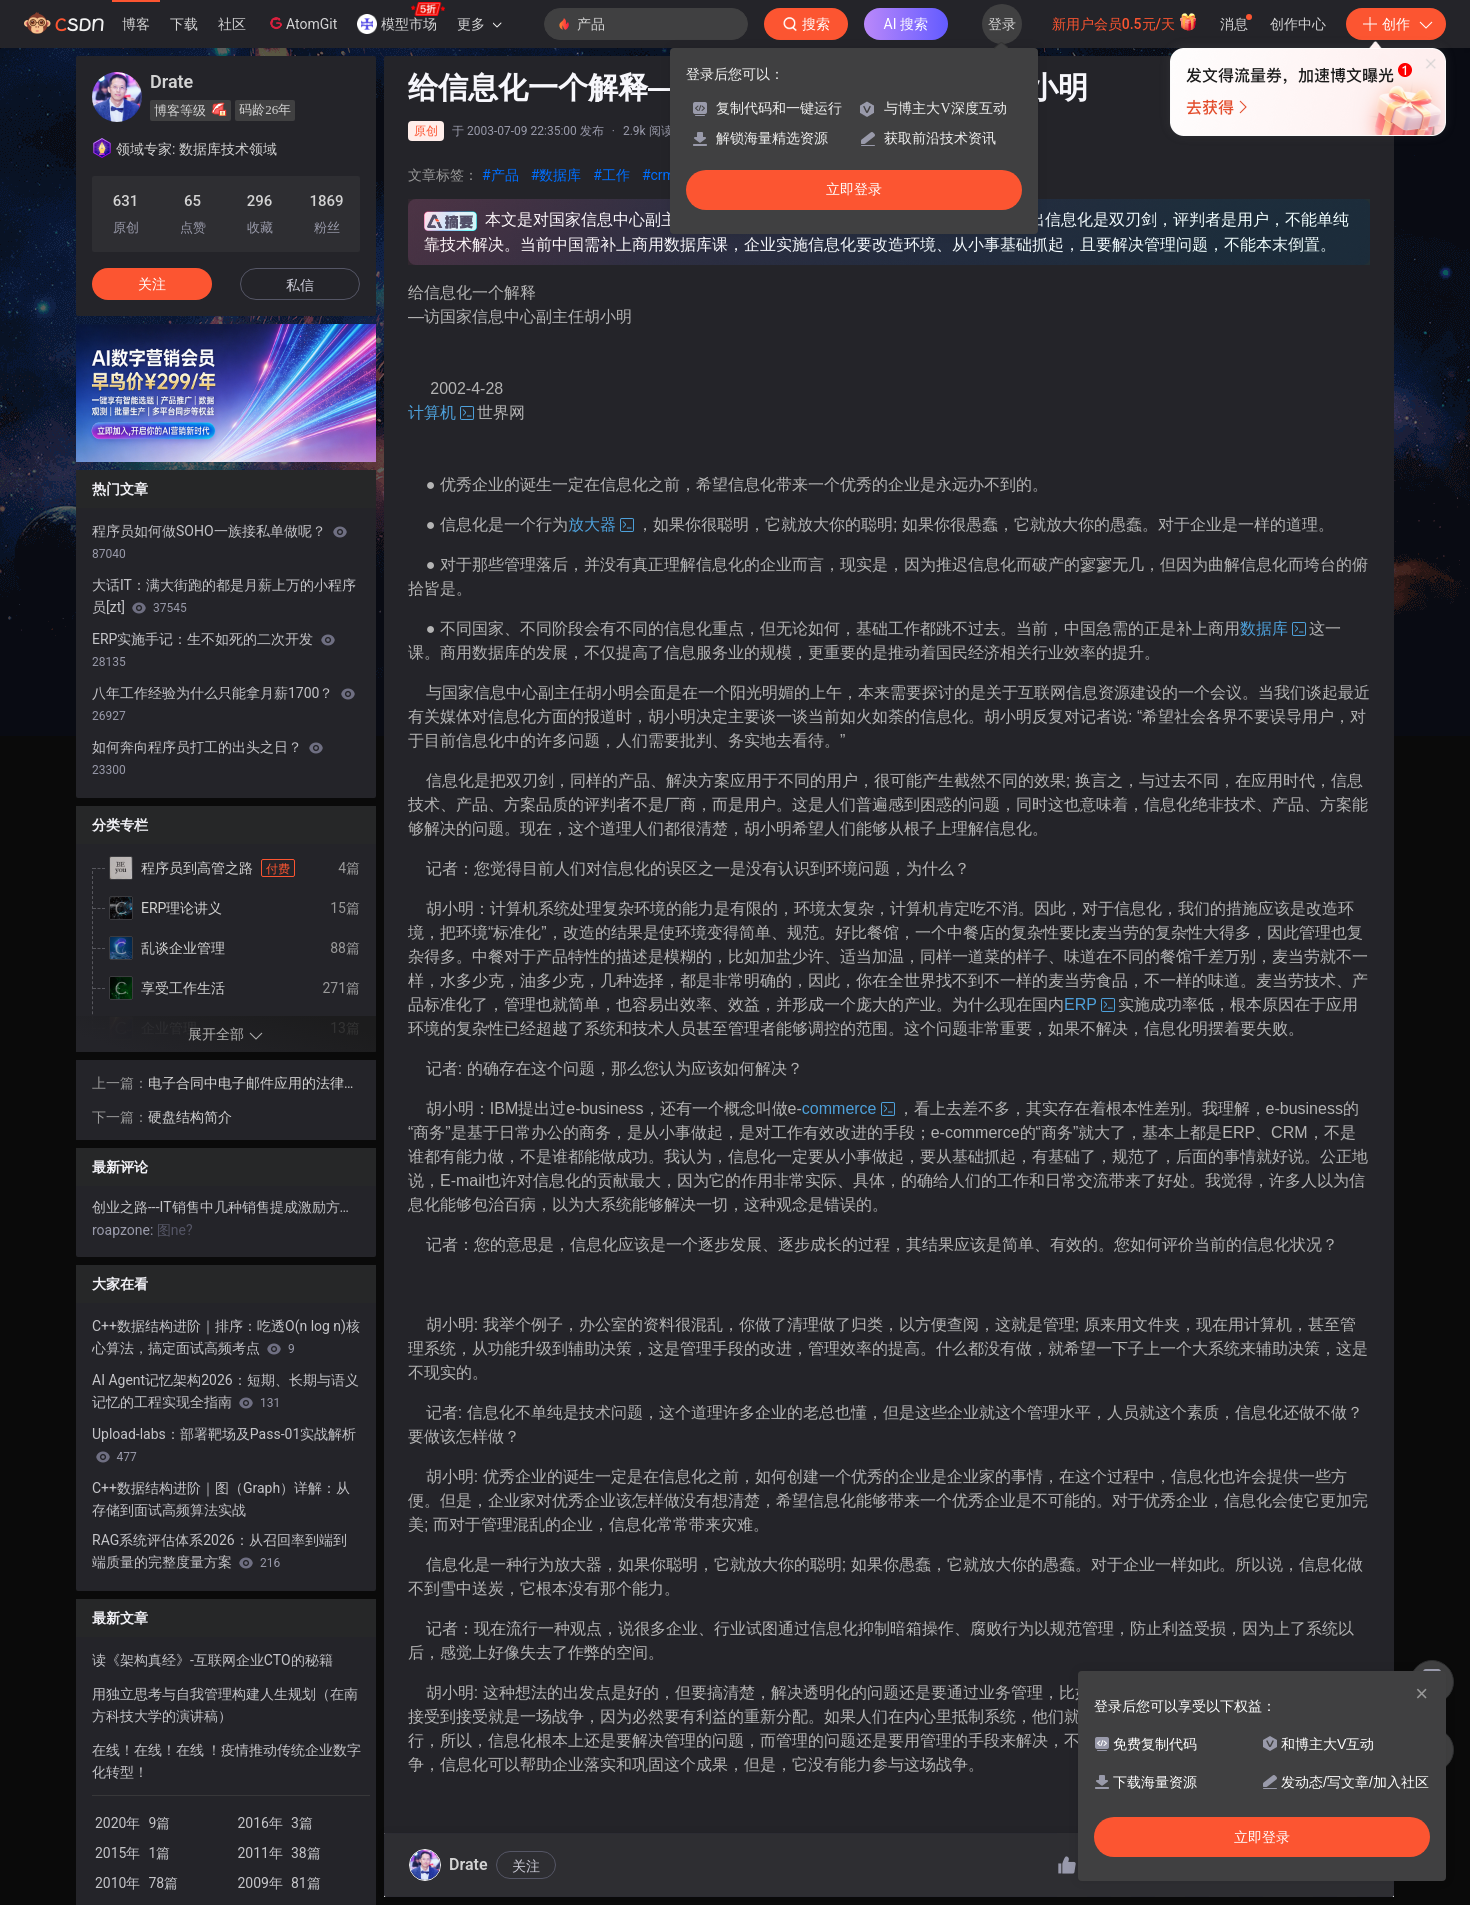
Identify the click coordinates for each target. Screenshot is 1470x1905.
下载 (184, 24)
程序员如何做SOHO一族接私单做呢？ (219, 542)
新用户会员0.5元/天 (1125, 22)
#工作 (611, 175)
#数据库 (556, 175)
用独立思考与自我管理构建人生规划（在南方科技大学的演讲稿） (225, 1705)
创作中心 (1298, 24)
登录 (1002, 24)
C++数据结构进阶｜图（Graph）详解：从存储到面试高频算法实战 (221, 1499)
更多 (479, 24)
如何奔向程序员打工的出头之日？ (207, 758)
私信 (300, 285)
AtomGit (301, 23)
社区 (232, 24)
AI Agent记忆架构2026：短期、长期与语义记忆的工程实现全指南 (225, 1391)
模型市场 (401, 18)
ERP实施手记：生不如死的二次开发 (213, 650)
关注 (526, 1866)
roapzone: (124, 1230)
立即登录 (854, 189)
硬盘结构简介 (190, 1117)
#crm (658, 175)
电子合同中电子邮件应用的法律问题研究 (253, 1084)
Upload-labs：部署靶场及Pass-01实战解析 (224, 1445)
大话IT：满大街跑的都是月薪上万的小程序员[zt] (224, 596)
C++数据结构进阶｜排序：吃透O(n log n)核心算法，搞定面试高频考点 (226, 1337)
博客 (136, 24)
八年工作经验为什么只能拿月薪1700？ (223, 704)
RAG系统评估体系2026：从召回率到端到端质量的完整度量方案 (219, 1551)
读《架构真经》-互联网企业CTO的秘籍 (212, 1660)
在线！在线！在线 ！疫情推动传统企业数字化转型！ (226, 1761)
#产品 (500, 175)
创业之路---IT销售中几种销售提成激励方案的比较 (226, 1207)
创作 (1396, 24)
